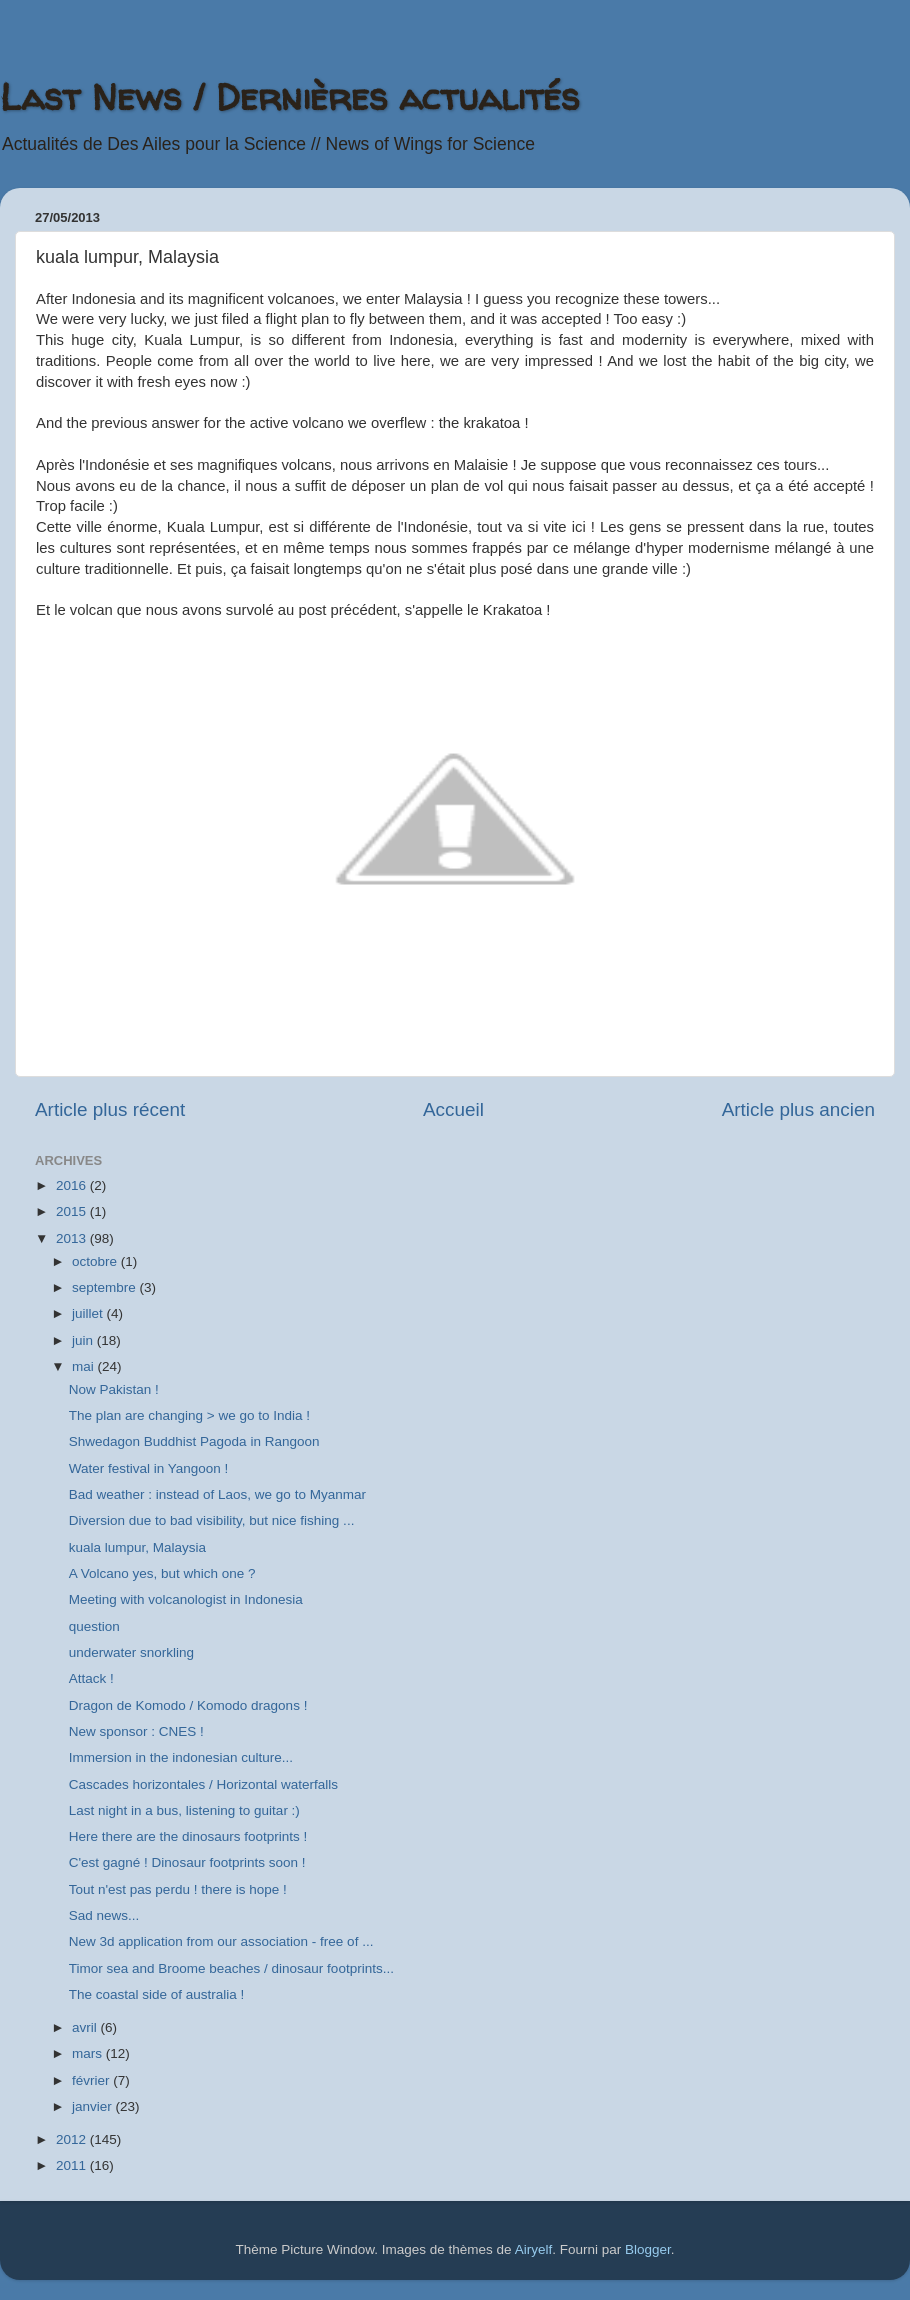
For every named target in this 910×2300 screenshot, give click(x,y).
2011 (73, 2165)
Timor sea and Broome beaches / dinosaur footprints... (231, 1968)
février (92, 2080)
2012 (73, 2139)
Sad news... (104, 1915)
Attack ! (91, 1678)
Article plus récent (110, 1109)
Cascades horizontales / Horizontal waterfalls (203, 1784)
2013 (73, 1238)
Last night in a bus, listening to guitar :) (184, 1810)
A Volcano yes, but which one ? (162, 1573)
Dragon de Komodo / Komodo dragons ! (188, 1705)
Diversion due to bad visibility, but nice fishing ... (212, 1520)
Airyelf (534, 2249)
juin (84, 1340)
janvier (94, 2106)
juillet (89, 1313)
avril (86, 2027)
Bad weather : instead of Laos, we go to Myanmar (217, 1494)
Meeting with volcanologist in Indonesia (186, 1599)
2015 (73, 1211)
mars (89, 2053)
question (94, 1626)
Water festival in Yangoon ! (149, 1468)
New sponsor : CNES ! (136, 1731)
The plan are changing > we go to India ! (189, 1415)
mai (85, 1366)
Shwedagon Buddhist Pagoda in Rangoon (194, 1441)
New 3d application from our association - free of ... (221, 1941)
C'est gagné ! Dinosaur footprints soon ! (187, 1862)
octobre (96, 1261)
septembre (106, 1287)
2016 (73, 1185)
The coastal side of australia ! (157, 1994)
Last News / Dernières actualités (289, 96)
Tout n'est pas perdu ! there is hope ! (178, 1889)
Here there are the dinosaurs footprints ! (188, 1836)
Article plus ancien (798, 1109)
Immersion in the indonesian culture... (181, 1757)
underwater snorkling (131, 1652)
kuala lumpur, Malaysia (137, 1547)
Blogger (648, 2249)
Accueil (453, 1109)
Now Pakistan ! (114, 1389)
